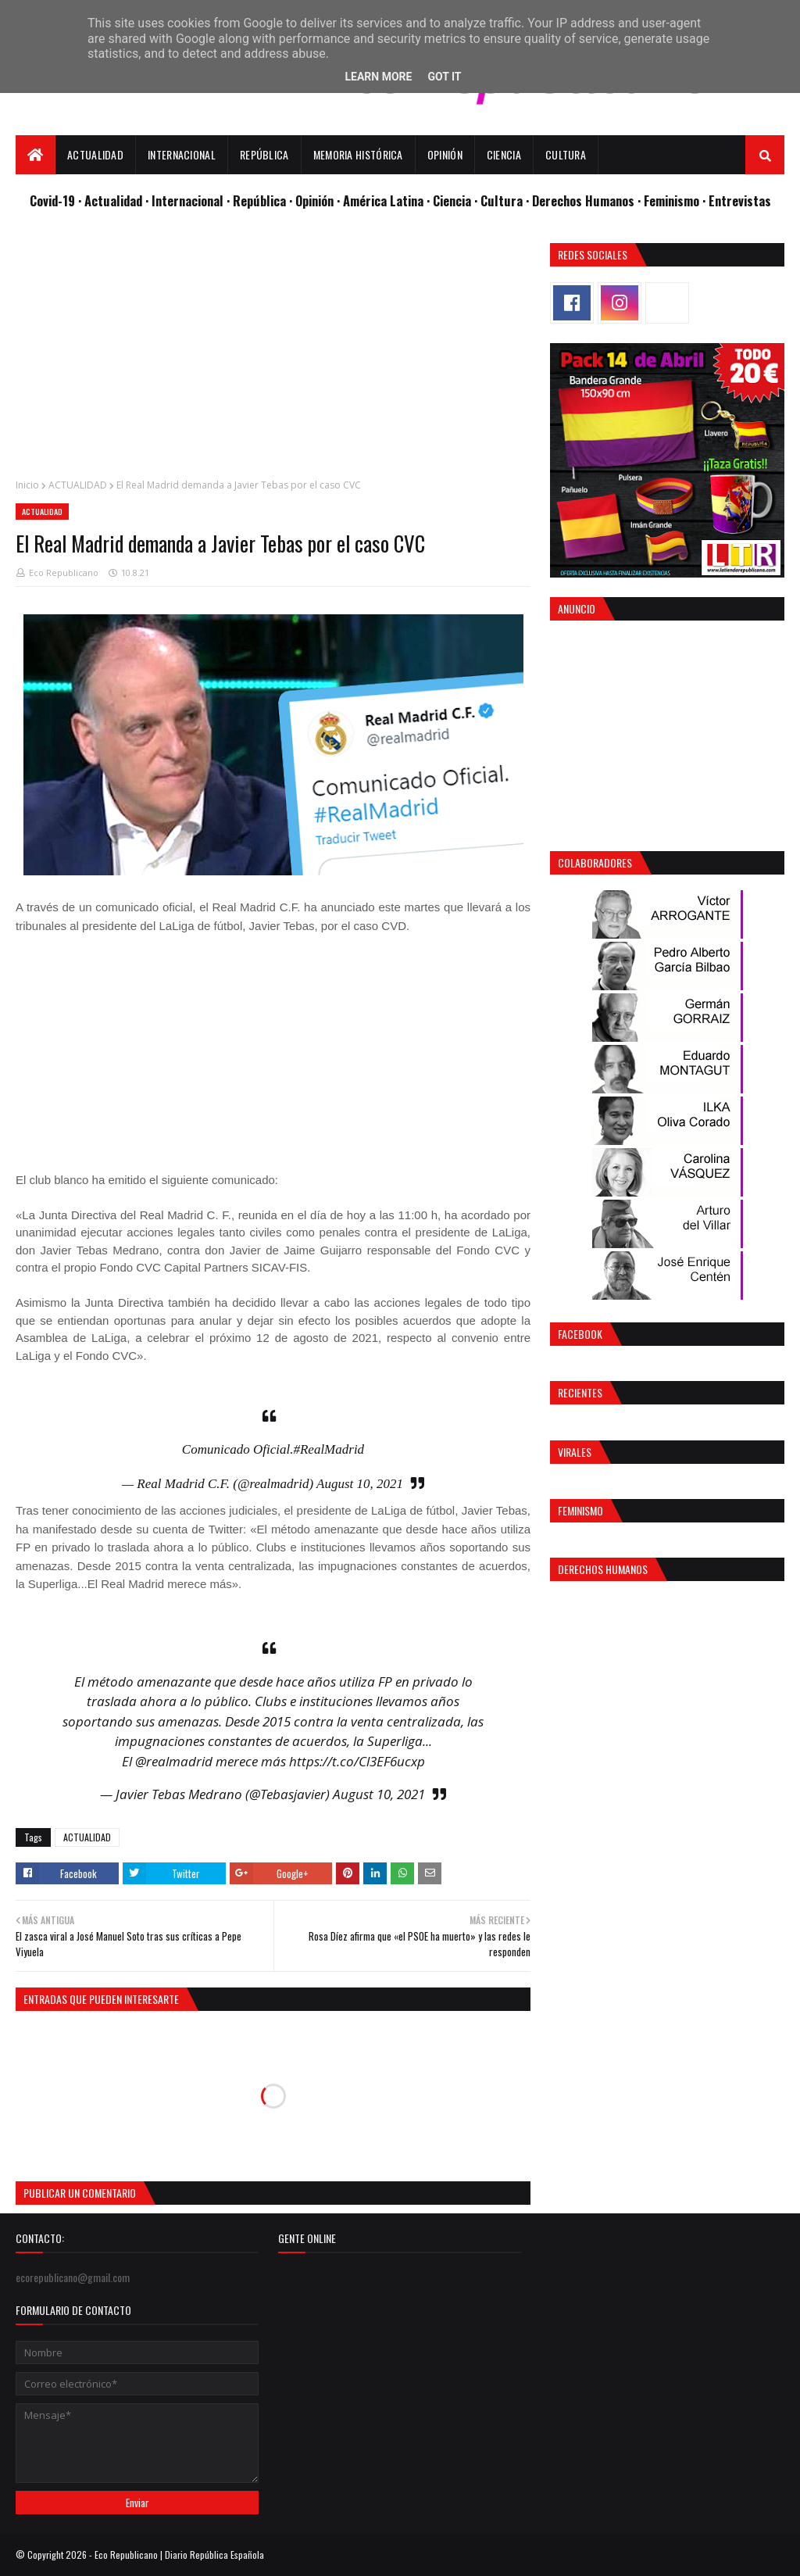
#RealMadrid (328, 1449)
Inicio (27, 485)
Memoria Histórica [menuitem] (358, 154)
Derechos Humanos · (588, 200)
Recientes (580, 1392)
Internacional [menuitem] (182, 154)
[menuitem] (35, 154)
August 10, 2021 (359, 1483)
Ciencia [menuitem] (504, 154)
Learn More (378, 76)
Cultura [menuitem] (565, 154)
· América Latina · (385, 200)
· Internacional (186, 200)
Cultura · (506, 200)
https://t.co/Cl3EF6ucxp (357, 1761)
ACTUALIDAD (77, 485)
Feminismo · (676, 200)
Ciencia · (456, 200)
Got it (444, 76)
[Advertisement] (273, 352)
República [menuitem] (264, 154)
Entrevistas (740, 200)
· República (258, 200)
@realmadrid (173, 1761)
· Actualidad (111, 200)
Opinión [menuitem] (444, 154)
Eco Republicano (63, 572)
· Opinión (313, 200)
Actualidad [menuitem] (95, 154)
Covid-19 (54, 200)
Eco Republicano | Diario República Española (179, 2554)
